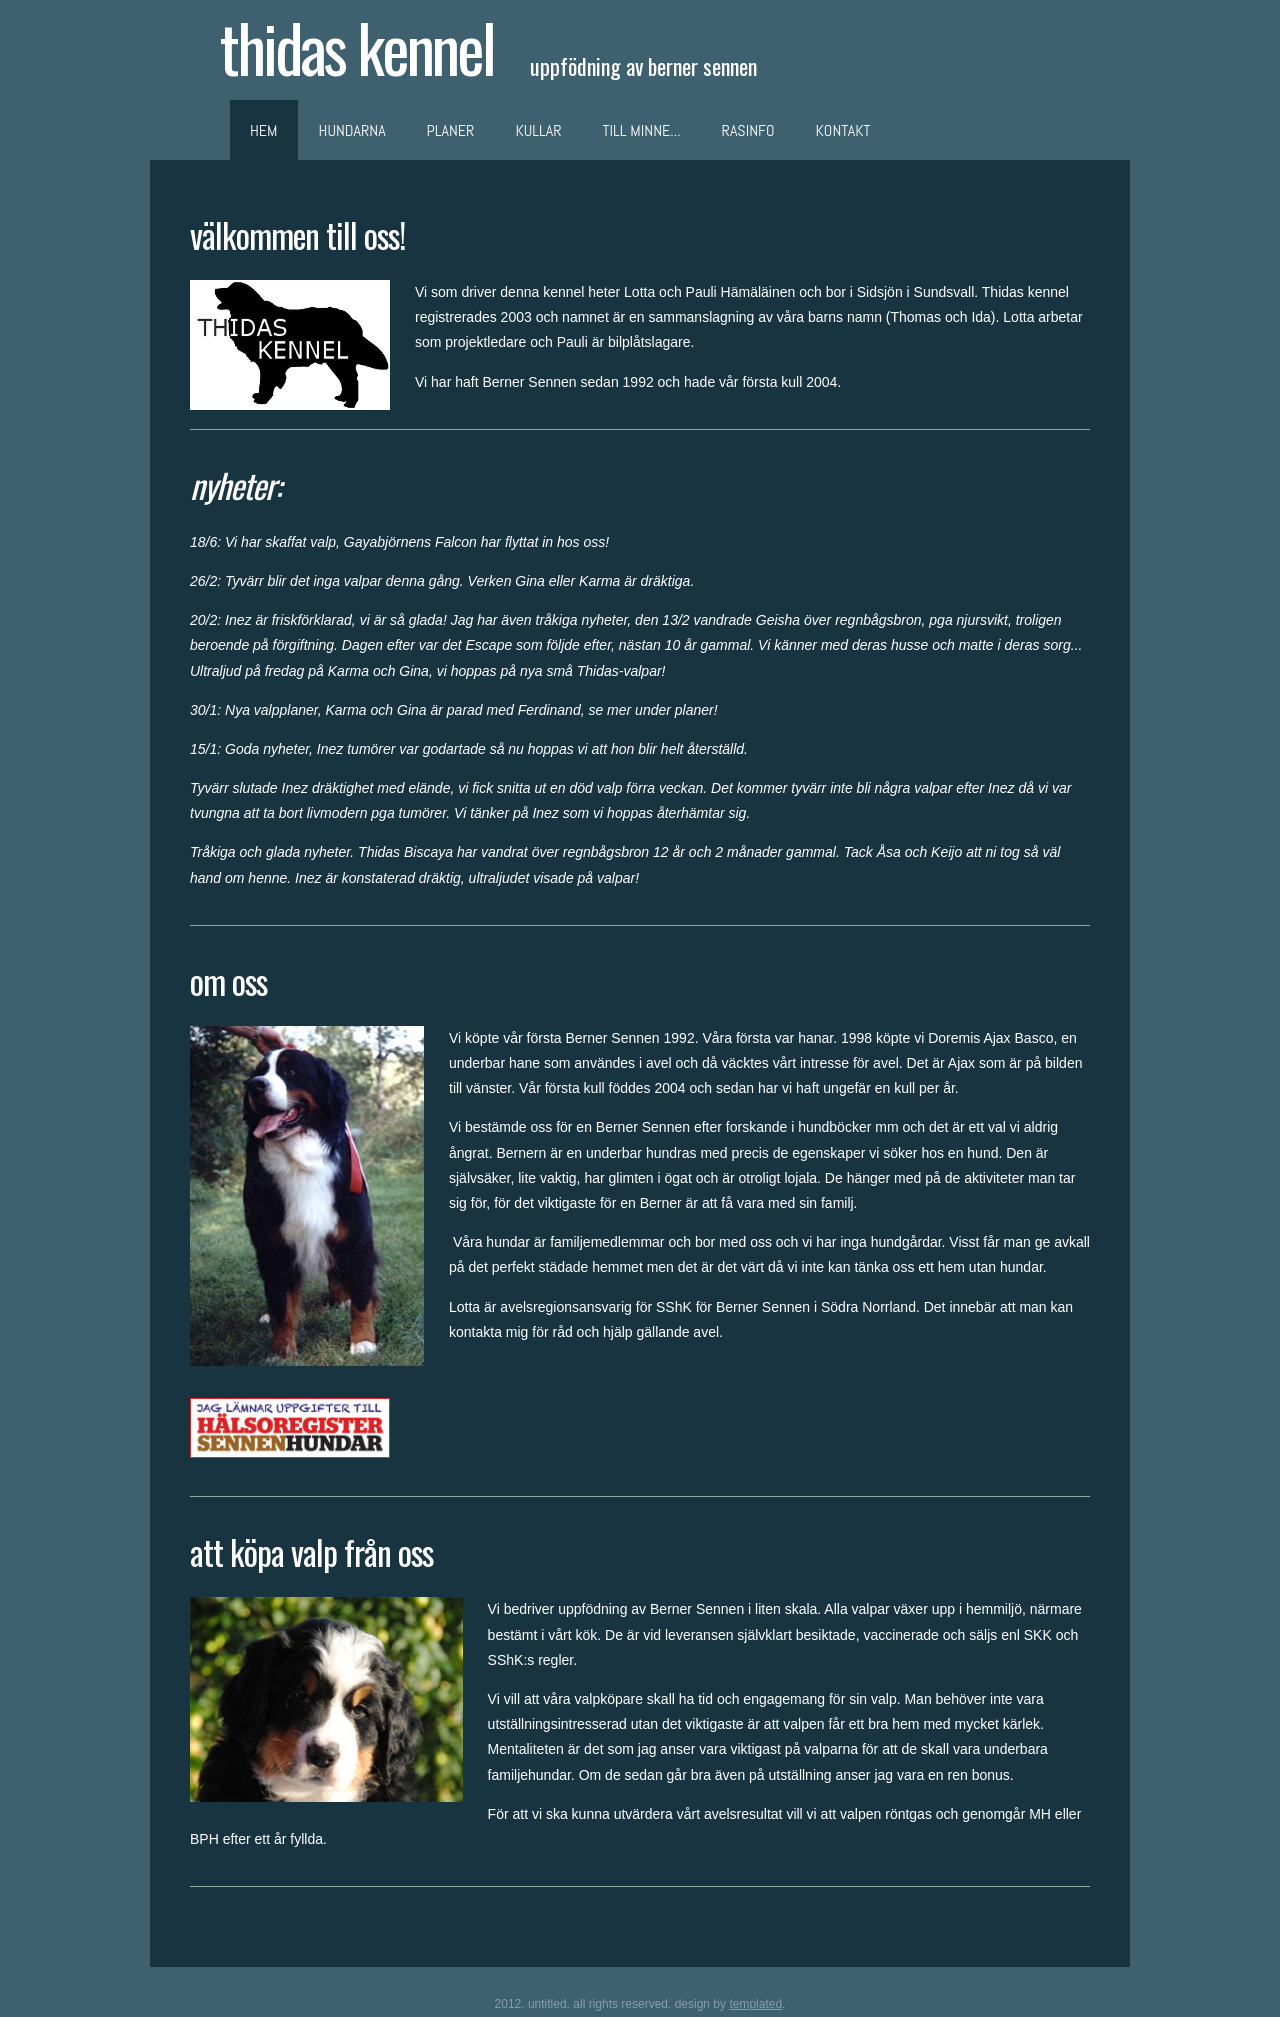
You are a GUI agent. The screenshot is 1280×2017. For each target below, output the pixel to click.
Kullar (538, 130)
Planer (451, 130)
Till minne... (642, 130)
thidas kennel (357, 47)
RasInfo (748, 130)
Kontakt (843, 130)
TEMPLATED (755, 2004)
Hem (264, 130)
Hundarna (352, 130)
